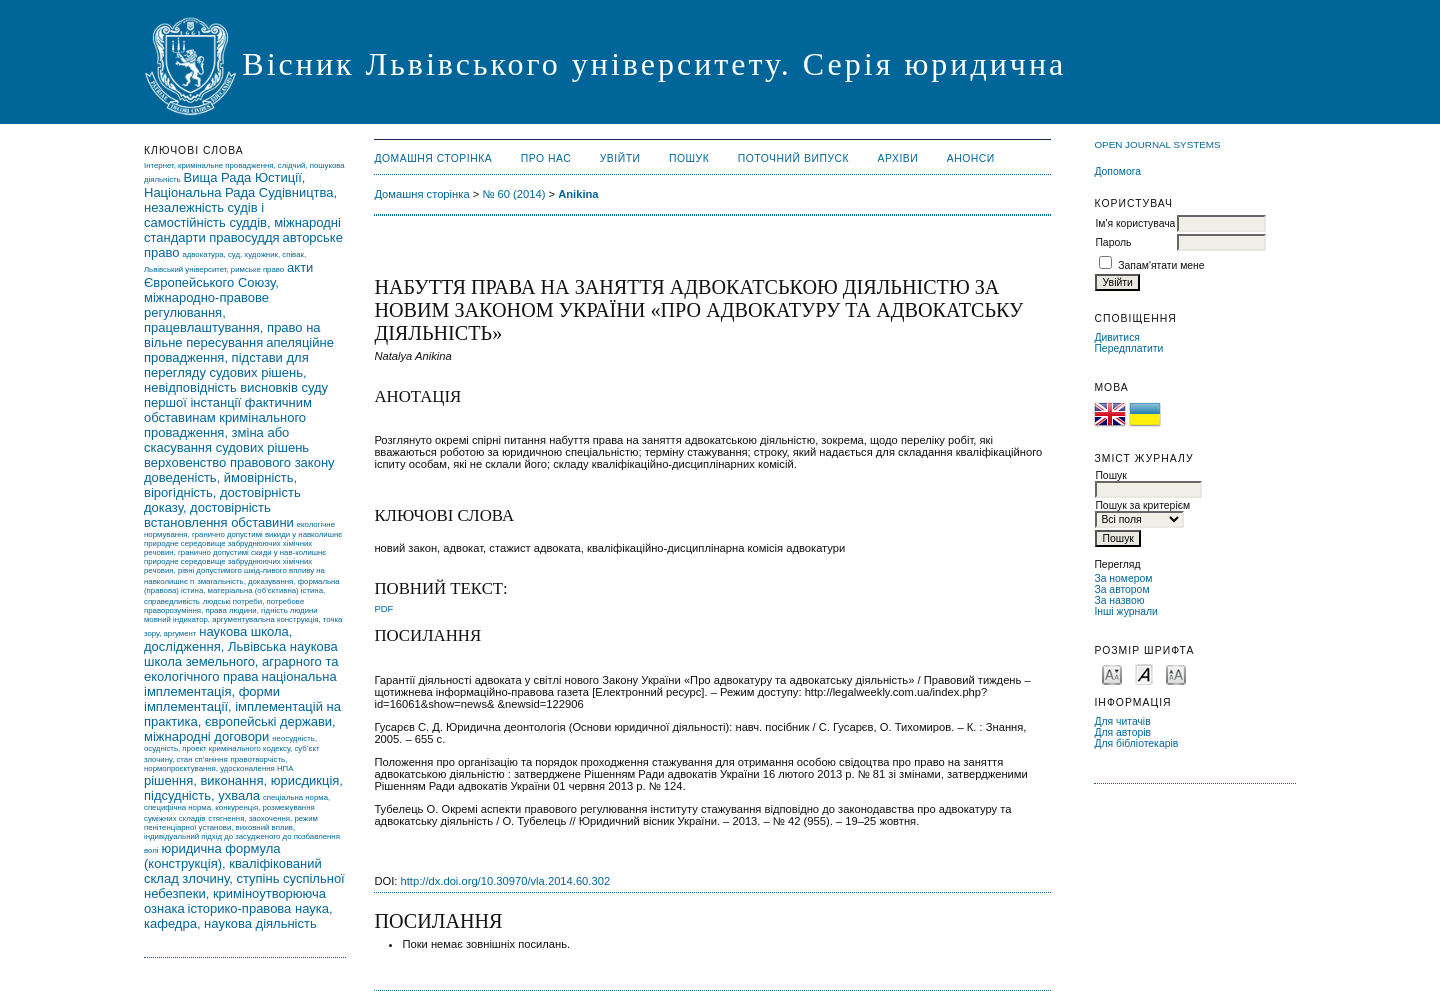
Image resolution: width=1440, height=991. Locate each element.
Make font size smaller (1112, 673)
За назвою (1119, 600)
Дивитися (1117, 337)
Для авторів (1122, 732)
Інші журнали (1125, 611)
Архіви (898, 158)
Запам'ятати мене (1161, 265)
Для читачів (1122, 721)
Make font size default (1144, 673)
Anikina (578, 194)
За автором (1121, 589)
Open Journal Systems (1157, 144)
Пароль (1113, 242)
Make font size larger (1176, 673)
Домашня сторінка (433, 158)
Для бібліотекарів (1136, 743)
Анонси (971, 158)
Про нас (546, 158)
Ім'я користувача (1135, 223)
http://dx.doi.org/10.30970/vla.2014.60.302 (506, 881)
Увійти (620, 158)
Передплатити (1128, 348)
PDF (383, 608)
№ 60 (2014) (513, 194)
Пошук (689, 158)
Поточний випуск (793, 158)
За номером (1123, 578)
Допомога (1117, 171)
